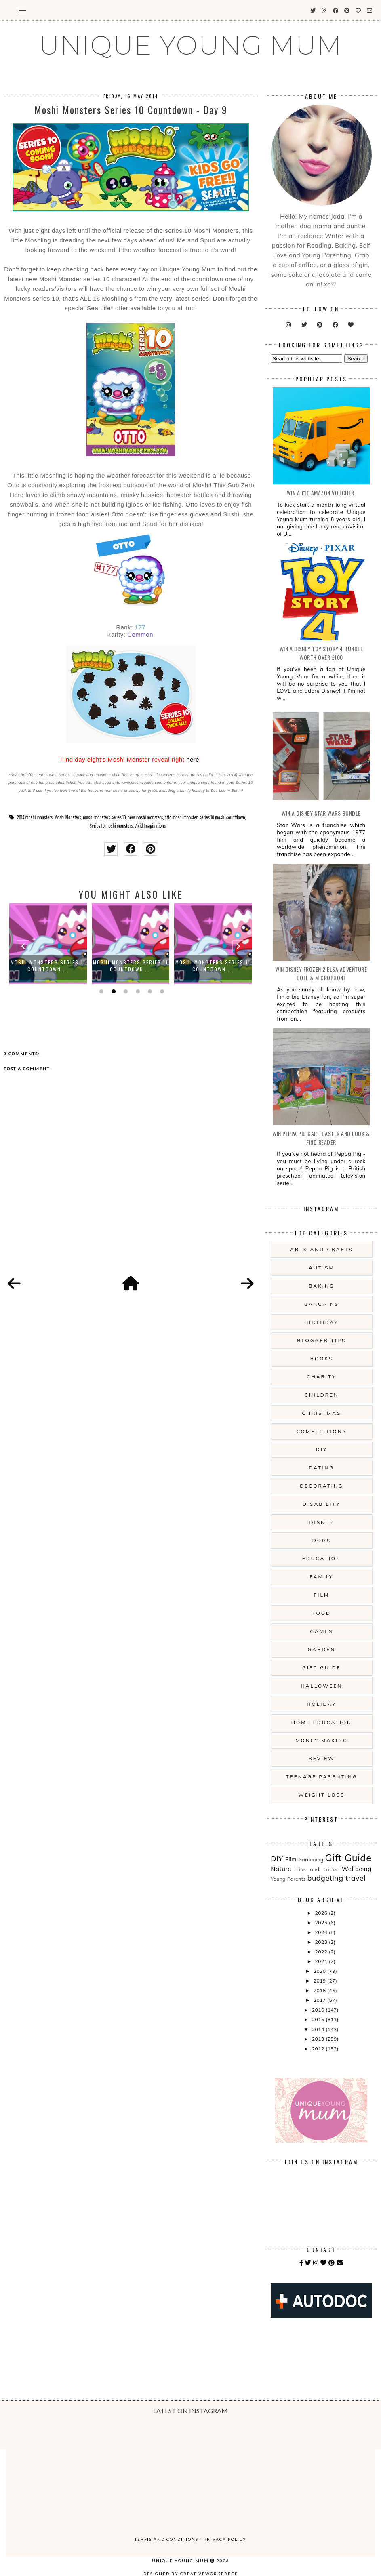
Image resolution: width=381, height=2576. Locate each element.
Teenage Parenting (321, 1777)
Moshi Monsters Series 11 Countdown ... (48, 965)
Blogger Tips (321, 1340)
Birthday (322, 1322)
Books (321, 1358)
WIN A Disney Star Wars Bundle (321, 813)
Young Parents (288, 1879)
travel (355, 1878)
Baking (321, 1286)
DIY (321, 1449)
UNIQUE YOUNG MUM (190, 45)
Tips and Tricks (316, 1869)
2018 (320, 1990)
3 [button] (125, 991)
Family (322, 1577)
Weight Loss (321, 1795)
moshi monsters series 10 (104, 817)
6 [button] (161, 991)
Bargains (321, 1304)
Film (322, 1595)
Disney (321, 1522)
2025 (322, 1922)
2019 (320, 1981)
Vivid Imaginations (150, 826)
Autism (322, 1268)
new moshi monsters (145, 817)
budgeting (325, 1878)
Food (321, 1613)
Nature (281, 1869)
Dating (322, 1468)
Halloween (321, 1686)
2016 (319, 2010)
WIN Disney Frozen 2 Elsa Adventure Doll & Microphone (321, 973)
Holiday (321, 1704)
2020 (320, 1971)
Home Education (321, 1722)
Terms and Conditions (166, 2539)
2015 (319, 2019)
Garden (322, 1649)
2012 (319, 2049)
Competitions (322, 1431)
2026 (322, 1913)
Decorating (321, 1486)
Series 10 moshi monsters (111, 826)
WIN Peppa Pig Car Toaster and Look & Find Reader (321, 1137)
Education (321, 1558)
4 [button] (137, 991)
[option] (48, 943)
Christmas (321, 1413)
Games (321, 1631)
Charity (321, 1377)
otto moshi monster (181, 817)
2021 (322, 1961)
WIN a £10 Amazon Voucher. (321, 492)
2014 (319, 2029)
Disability (322, 1504)
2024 (322, 1932)
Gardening (311, 1859)
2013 (319, 2039)
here (192, 759)
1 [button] (101, 991)
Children (322, 1395)
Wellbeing (357, 1869)
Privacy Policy (225, 2539)
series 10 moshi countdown (222, 817)
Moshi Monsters (68, 817)
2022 (322, 1952)
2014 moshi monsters (35, 817)
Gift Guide (321, 1668)
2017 (320, 2000)
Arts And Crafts (321, 1249)
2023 (322, 1942)
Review (321, 1758)
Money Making (321, 1740)
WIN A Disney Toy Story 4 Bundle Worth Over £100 (321, 652)
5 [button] (149, 991)
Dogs (321, 1540)
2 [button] (113, 991)
